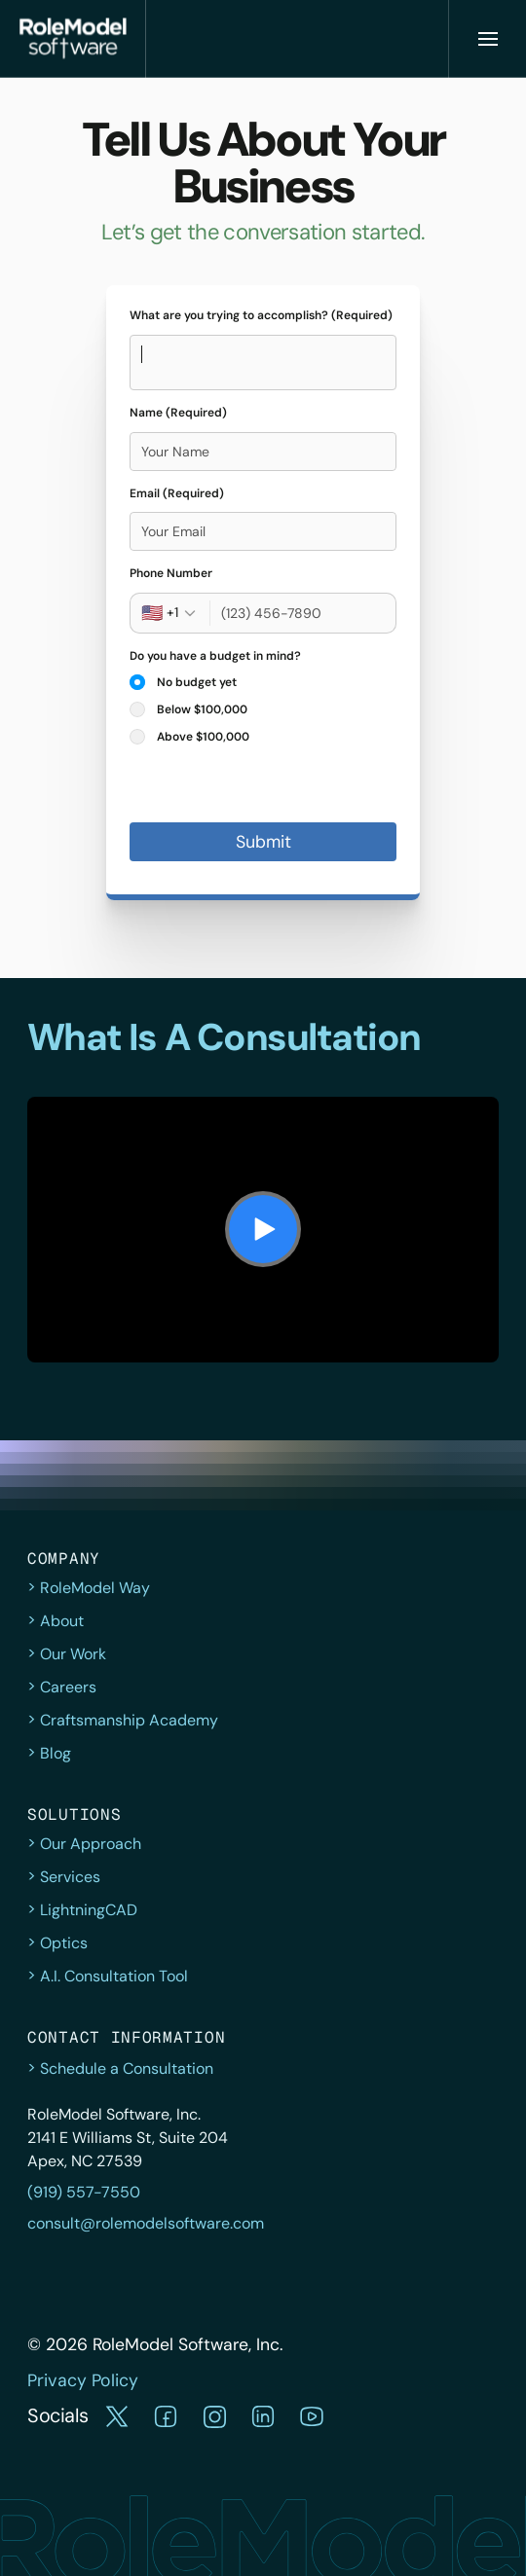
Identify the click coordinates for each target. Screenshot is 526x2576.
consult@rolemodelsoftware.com (145, 2223)
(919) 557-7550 (83, 2192)
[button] (116, 2416)
